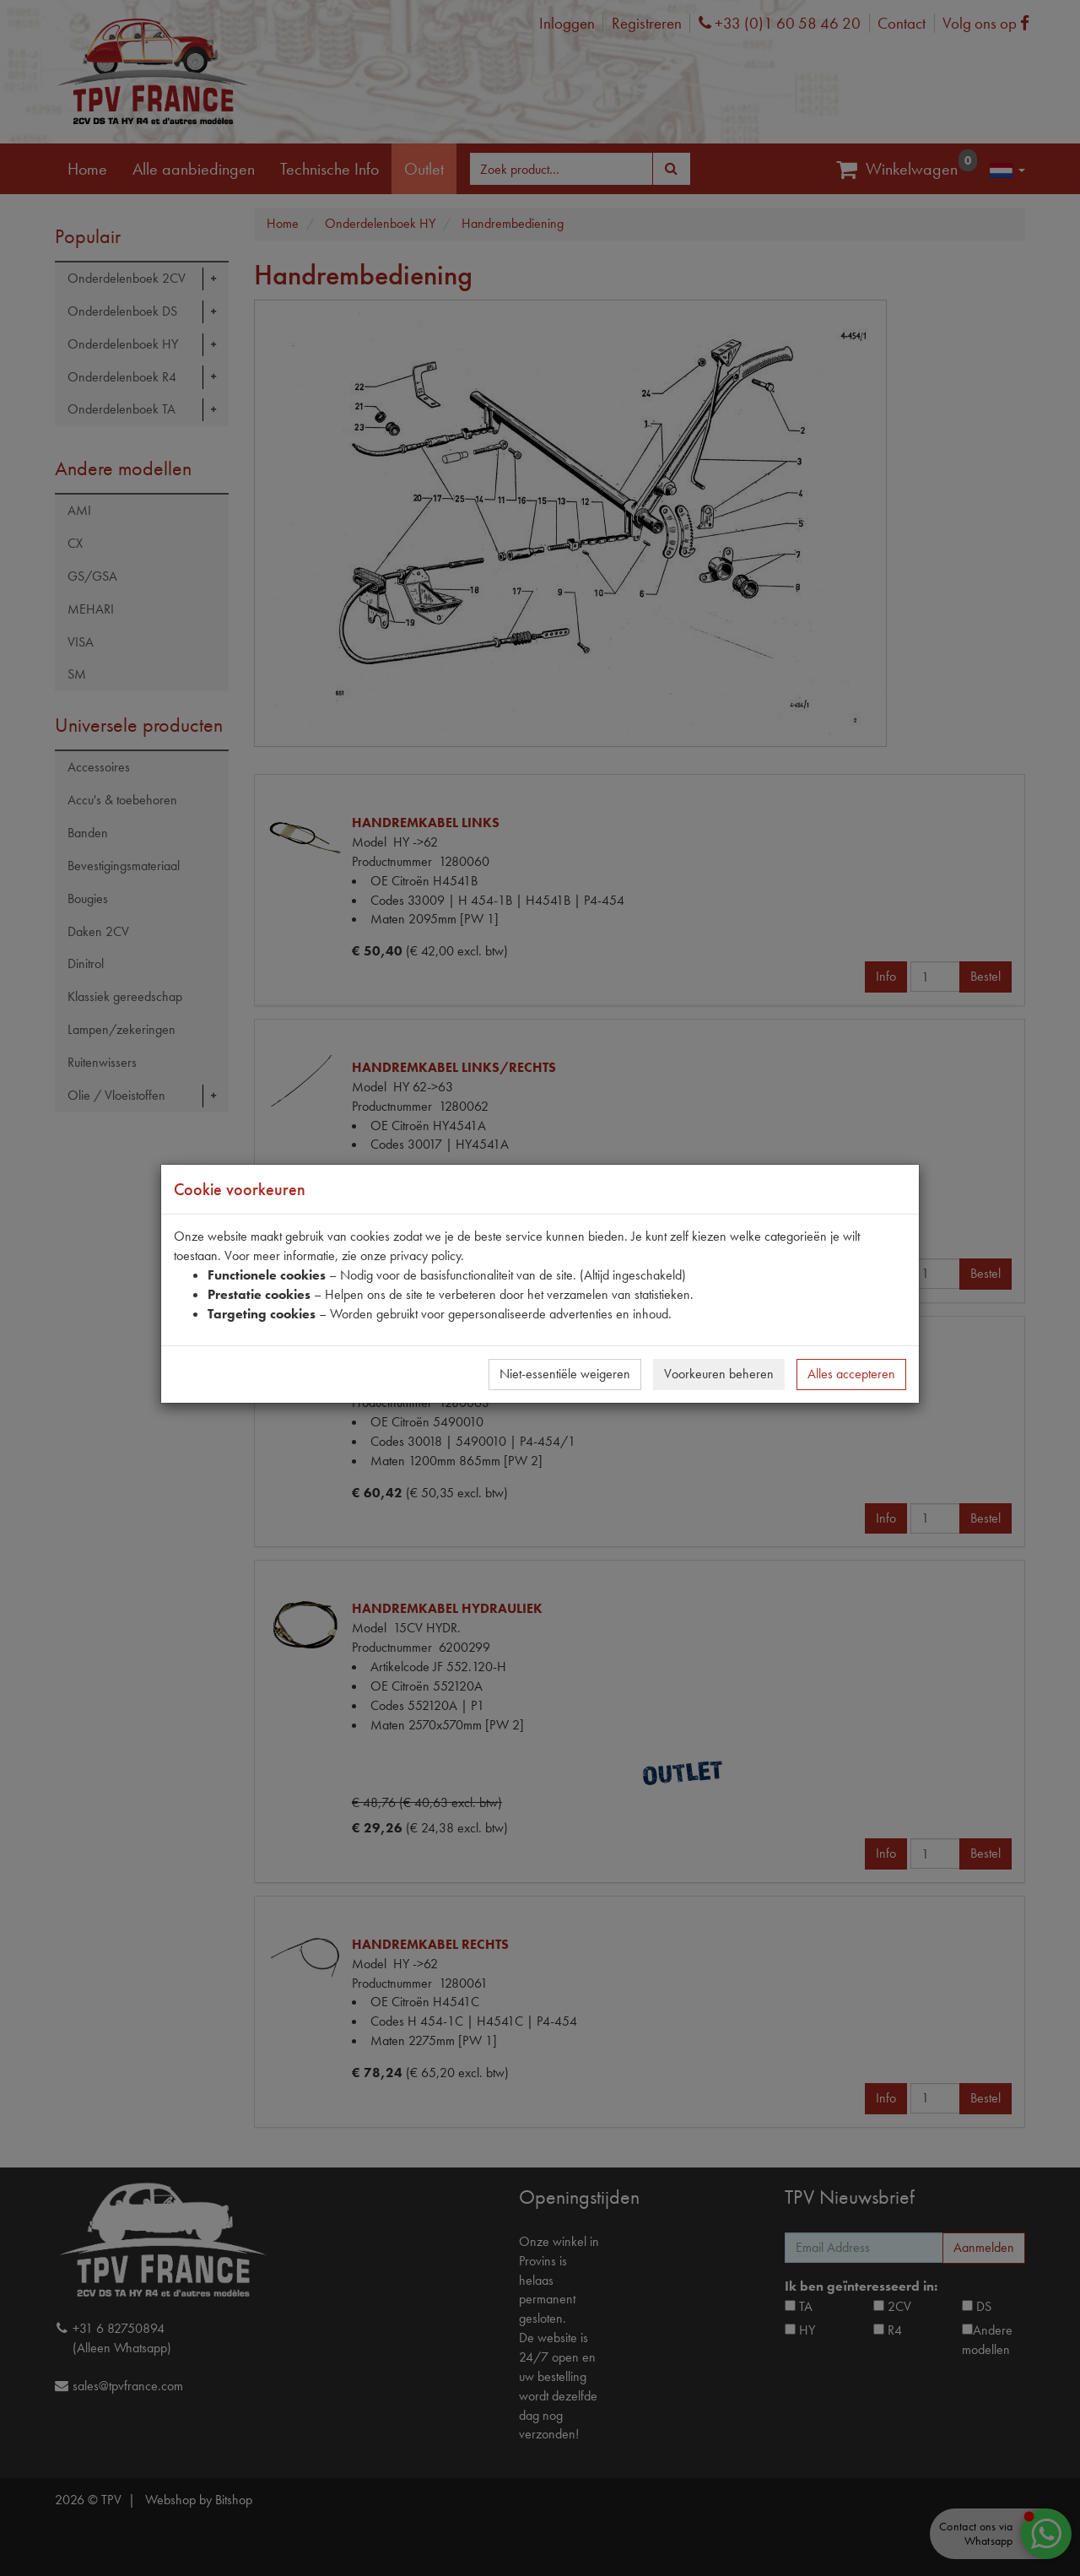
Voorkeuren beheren (719, 1374)
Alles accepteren (851, 1374)
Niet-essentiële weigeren (565, 1374)
